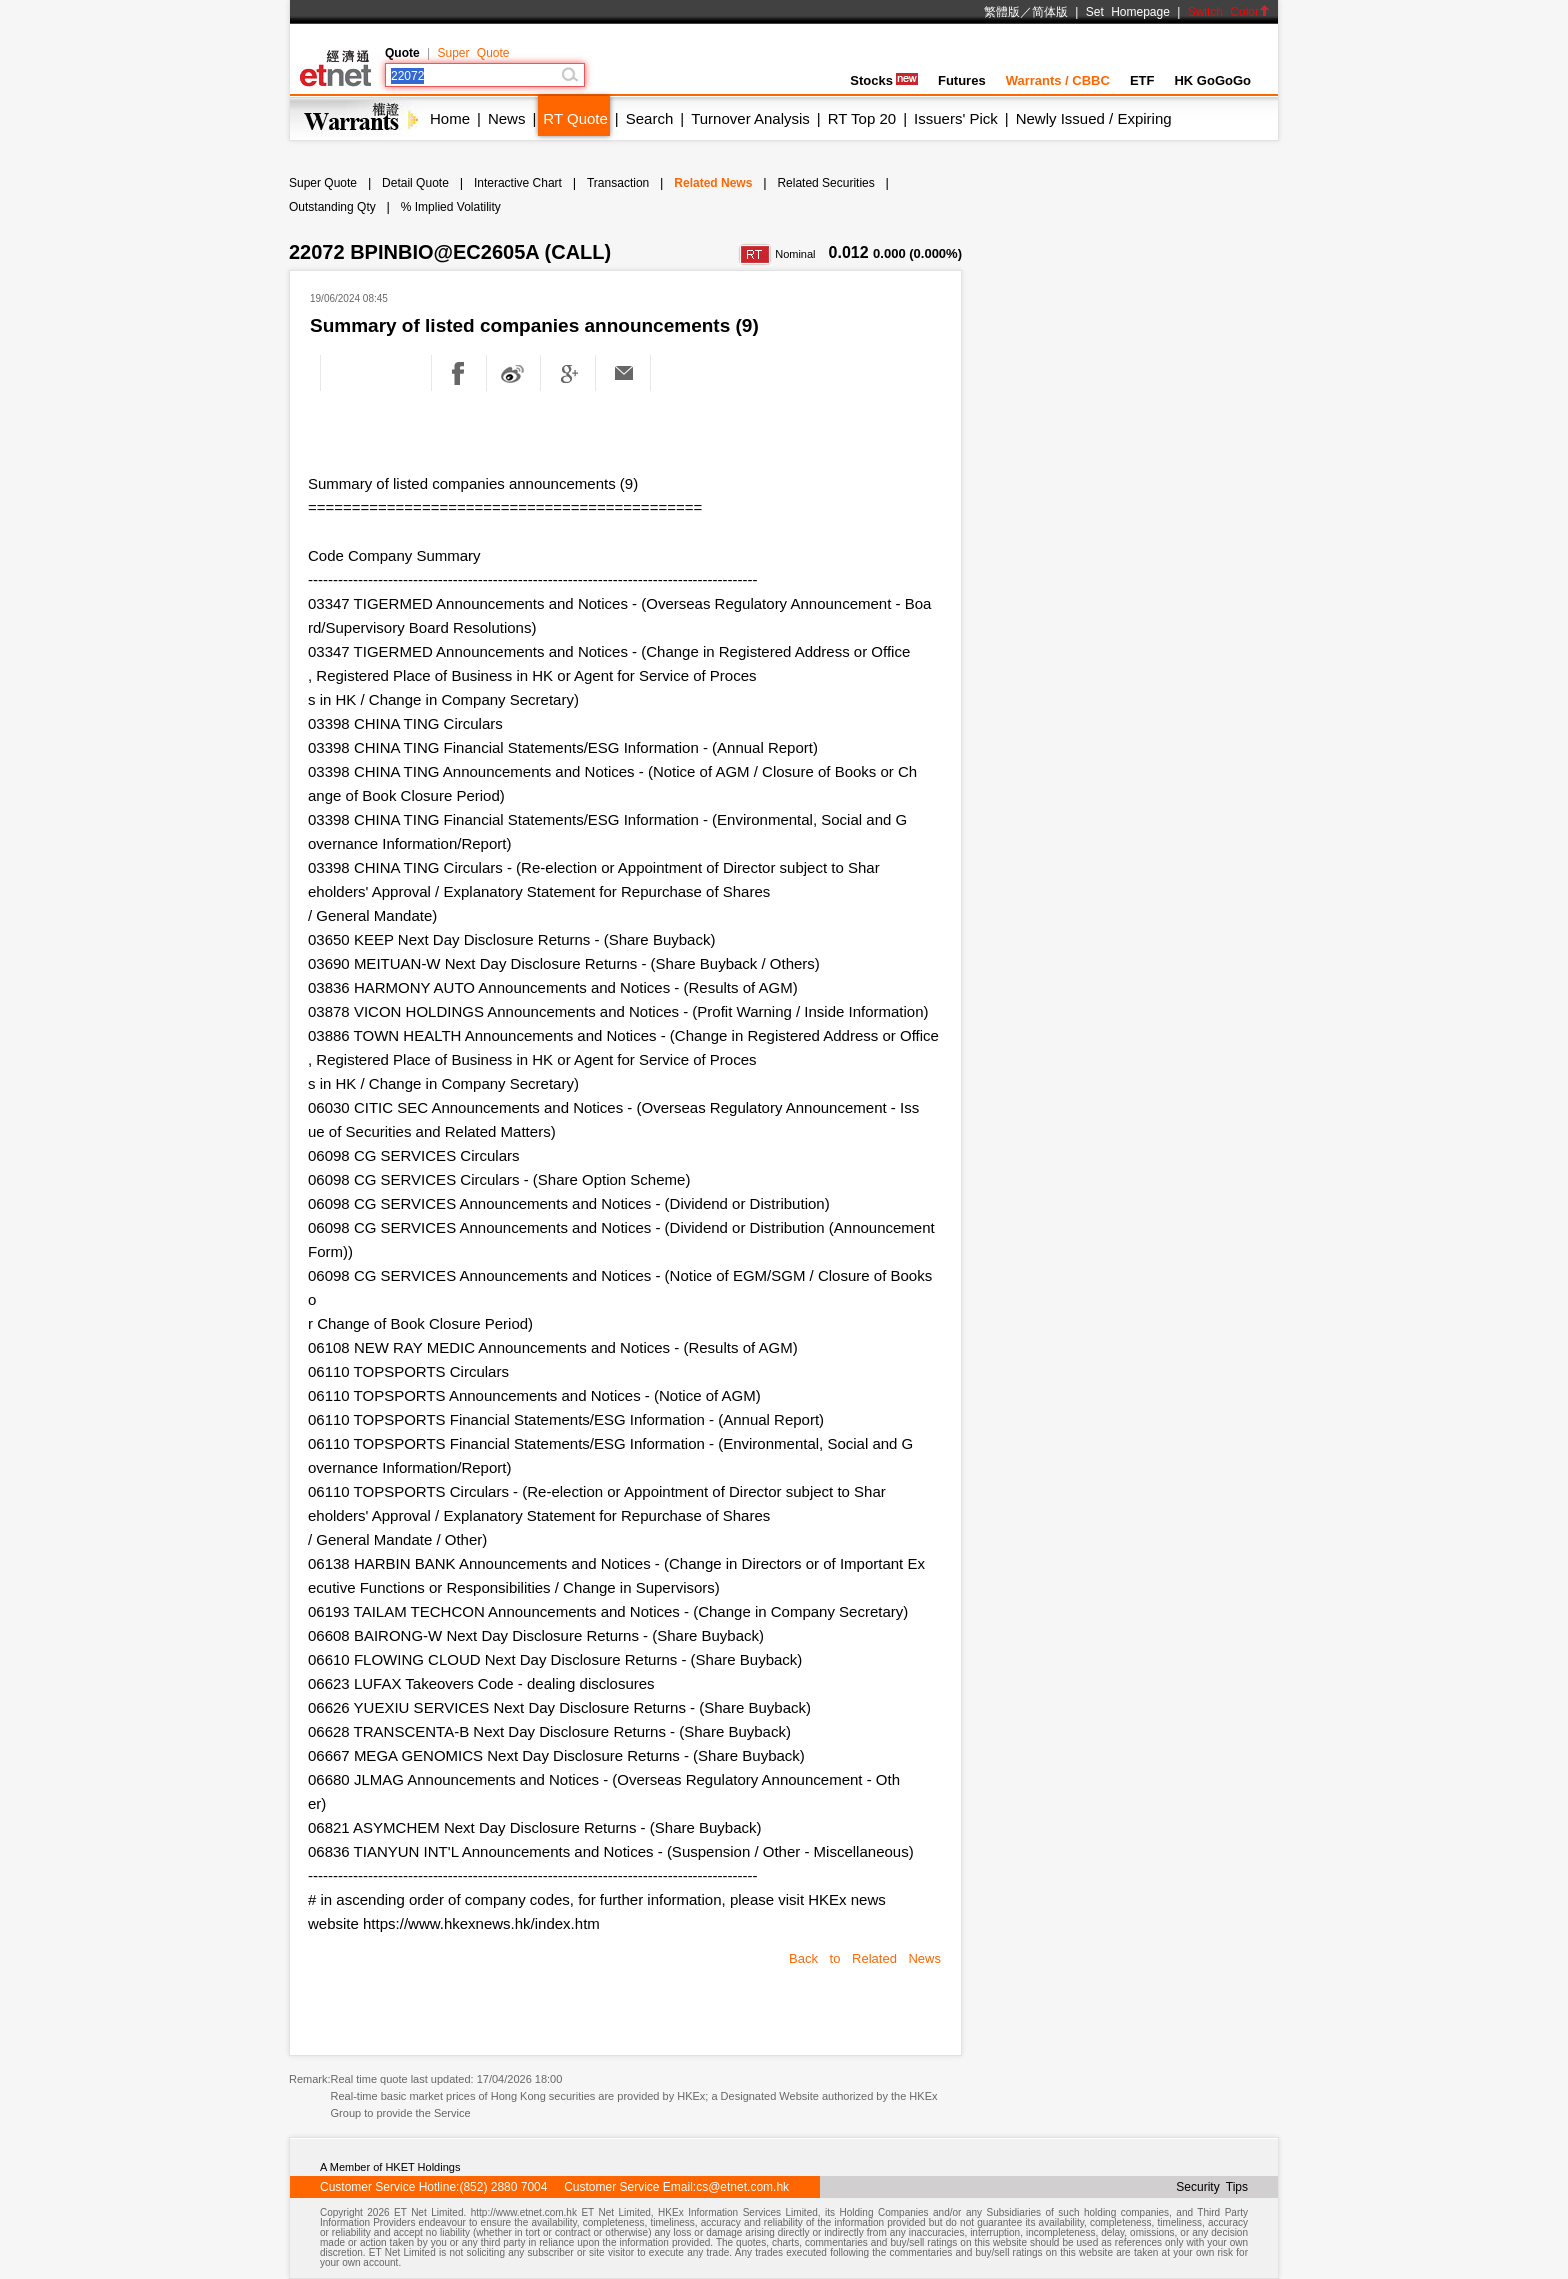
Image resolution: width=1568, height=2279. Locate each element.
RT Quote (575, 118)
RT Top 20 (862, 118)
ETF (1142, 80)
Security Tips (1212, 2187)
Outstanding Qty (332, 207)
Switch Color (1229, 12)
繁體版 (1002, 12)
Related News (713, 183)
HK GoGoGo (1212, 80)
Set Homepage (1128, 12)
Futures (962, 80)
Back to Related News (865, 1958)
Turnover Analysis (750, 118)
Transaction (618, 183)
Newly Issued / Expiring (1094, 118)
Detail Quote (415, 183)
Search (650, 118)
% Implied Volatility (451, 207)
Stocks (884, 80)
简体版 (1050, 12)
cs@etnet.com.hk (742, 2187)
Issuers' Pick (956, 118)
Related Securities (825, 183)
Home (450, 118)
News (507, 118)
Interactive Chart (518, 183)
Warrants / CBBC (1058, 80)
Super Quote (473, 53)
